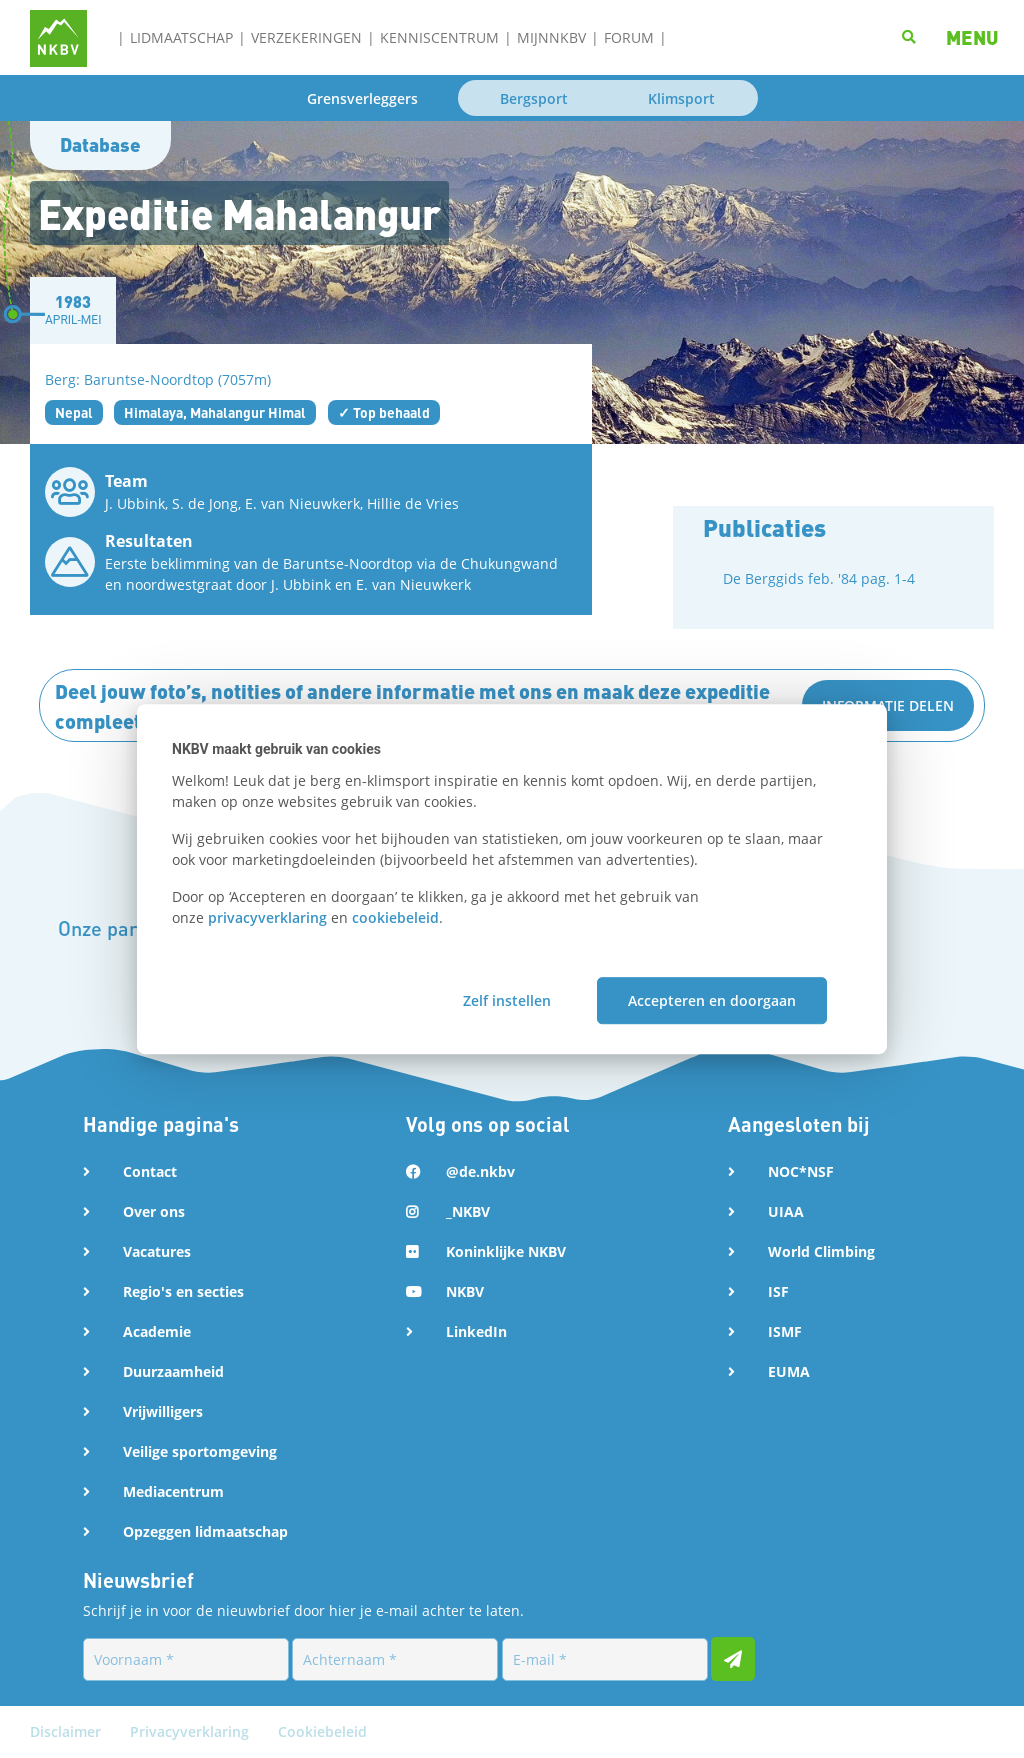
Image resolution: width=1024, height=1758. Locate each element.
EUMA (789, 1371)
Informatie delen (888, 705)
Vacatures (157, 1251)
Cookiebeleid (322, 1731)
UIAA (786, 1211)
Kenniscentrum (439, 37)
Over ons (154, 1211)
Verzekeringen (306, 37)
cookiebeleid (395, 917)
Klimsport (681, 98)
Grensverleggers (362, 98)
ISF (778, 1291)
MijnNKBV (551, 37)
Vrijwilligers (163, 1411)
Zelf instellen (507, 1000)
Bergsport (534, 98)
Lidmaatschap (181, 37)
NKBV (465, 1291)
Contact (150, 1171)
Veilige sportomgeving (200, 1451)
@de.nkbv (480, 1171)
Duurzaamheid (173, 1371)
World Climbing (821, 1251)
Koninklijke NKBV (506, 1251)
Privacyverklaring (191, 1731)
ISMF (785, 1331)
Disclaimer (67, 1731)
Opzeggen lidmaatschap (205, 1531)
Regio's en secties (183, 1291)
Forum (629, 37)
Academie (157, 1331)
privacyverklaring (267, 917)
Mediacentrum (173, 1491)
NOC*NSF (801, 1171)
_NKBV (468, 1211)
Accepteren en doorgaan (712, 1000)
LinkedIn (476, 1331)
